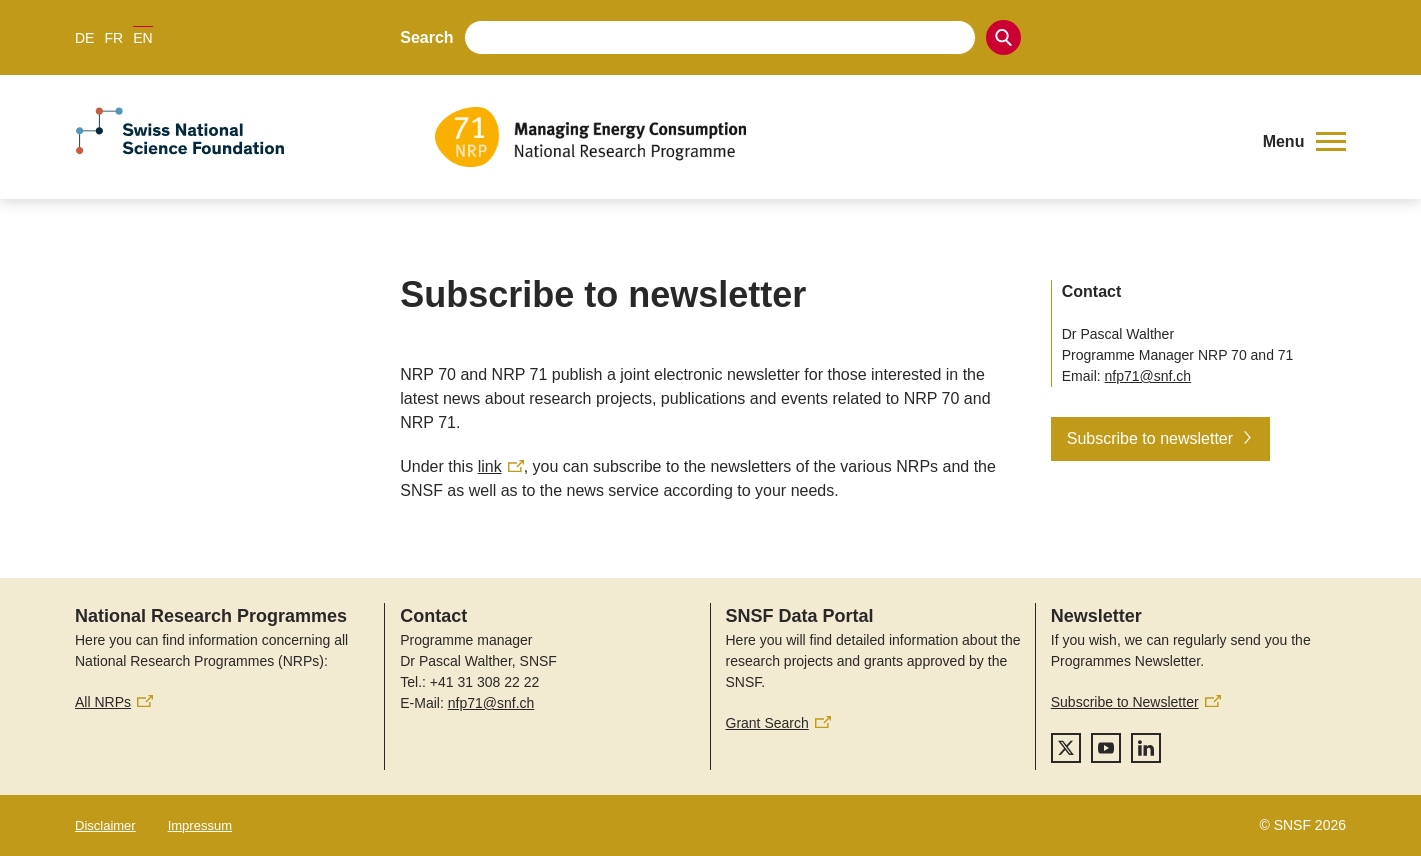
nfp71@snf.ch (1148, 376)
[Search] (1003, 37)
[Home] (835, 137)
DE (84, 38)
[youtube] (1106, 748)
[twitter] (1066, 748)
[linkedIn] (1146, 748)
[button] (1304, 142)
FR (113, 38)
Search (426, 37)
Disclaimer (105, 825)
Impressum (200, 825)
